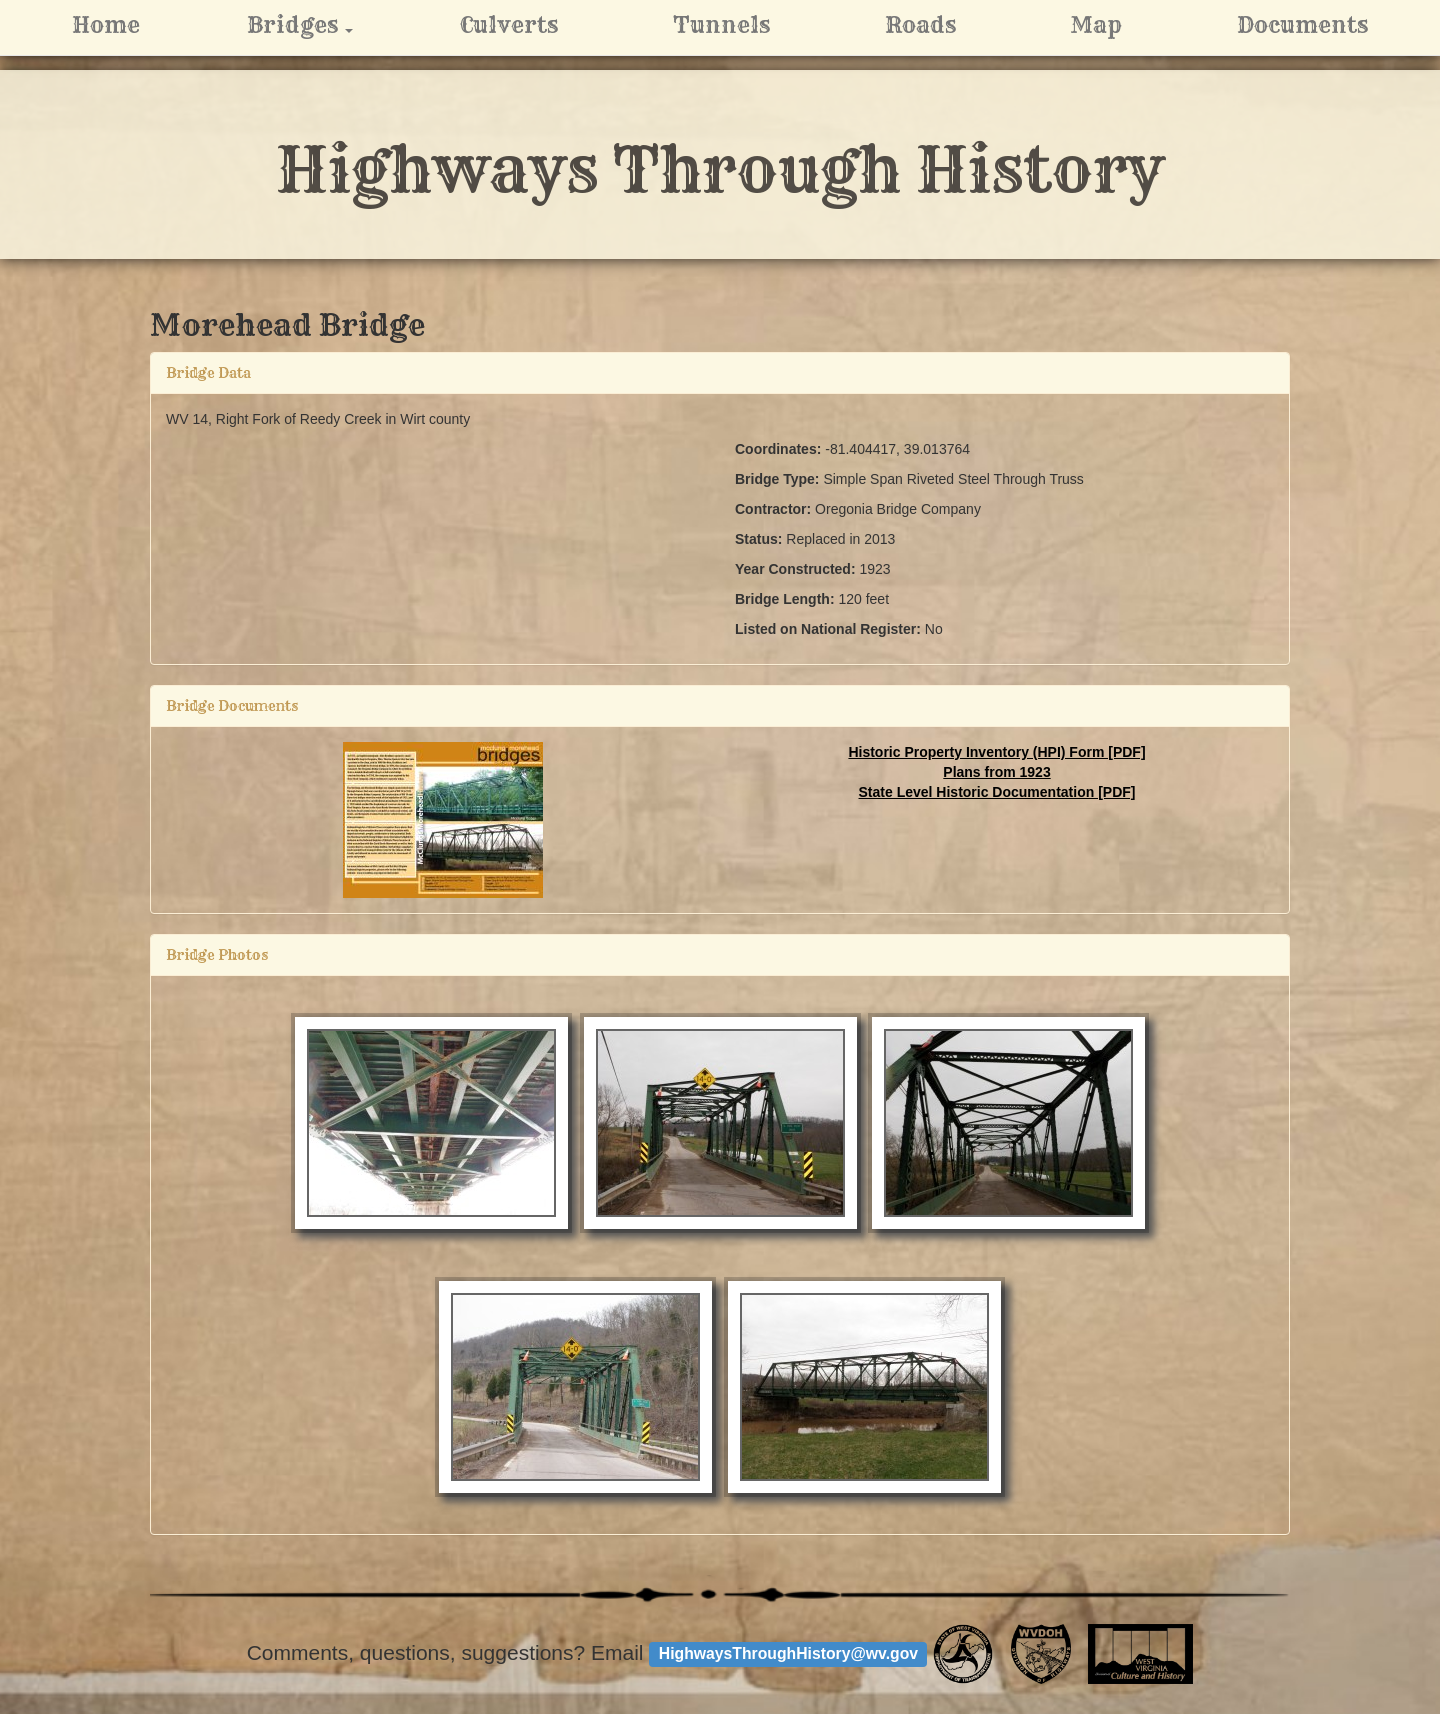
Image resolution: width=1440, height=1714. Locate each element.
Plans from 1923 (996, 772)
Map (1096, 25)
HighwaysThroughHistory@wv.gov (788, 1653)
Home (106, 25)
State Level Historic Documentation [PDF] (997, 792)
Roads (920, 25)
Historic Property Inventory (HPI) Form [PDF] (996, 752)
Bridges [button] (325, 24)
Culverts (509, 25)
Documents (1302, 25)
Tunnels (721, 25)
